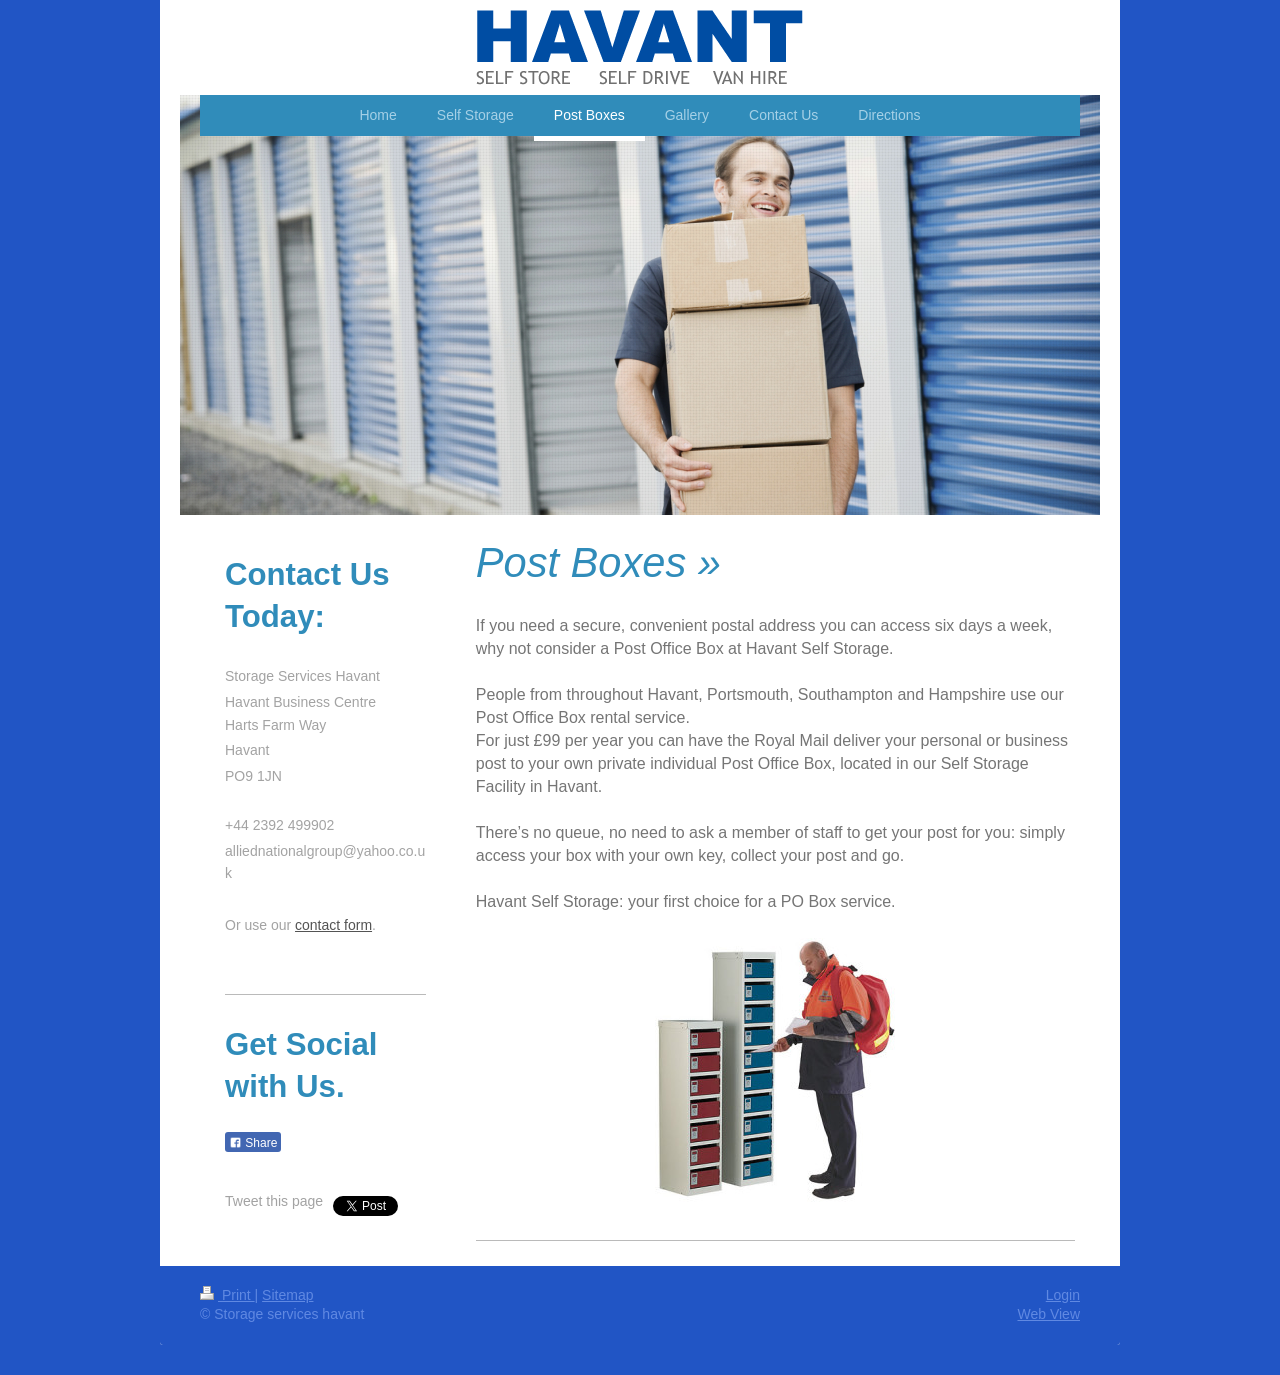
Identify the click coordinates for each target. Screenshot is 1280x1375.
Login (1063, 1295)
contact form (333, 925)
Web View (1048, 1314)
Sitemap (287, 1295)
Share (253, 1143)
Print (227, 1295)
